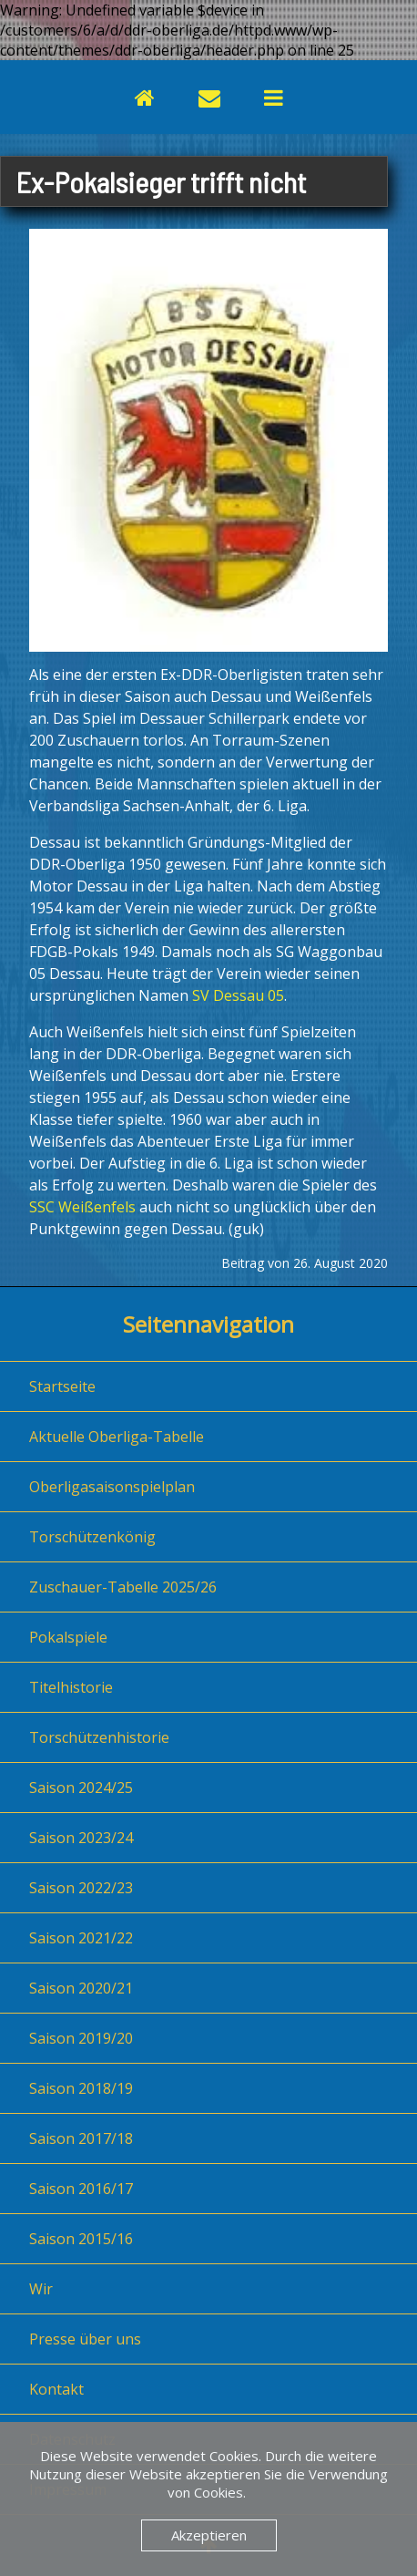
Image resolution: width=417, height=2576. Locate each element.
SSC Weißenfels (82, 1207)
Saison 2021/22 (81, 1938)
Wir (41, 2289)
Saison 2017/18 (81, 2138)
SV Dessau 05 (238, 995)
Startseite (62, 1386)
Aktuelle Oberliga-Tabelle (116, 1437)
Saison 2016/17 (81, 2189)
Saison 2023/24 (81, 1838)
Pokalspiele (68, 1637)
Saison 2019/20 (81, 2038)
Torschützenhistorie (99, 1737)
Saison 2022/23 (81, 1888)
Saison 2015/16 (81, 2239)
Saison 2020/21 (81, 1988)
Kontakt (56, 2389)
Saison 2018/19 (81, 2088)
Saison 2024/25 (81, 1787)
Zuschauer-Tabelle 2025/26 (123, 1587)
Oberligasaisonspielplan (112, 1487)
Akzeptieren (209, 2535)
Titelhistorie (71, 1687)
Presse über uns (85, 2339)
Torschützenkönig (92, 1537)
